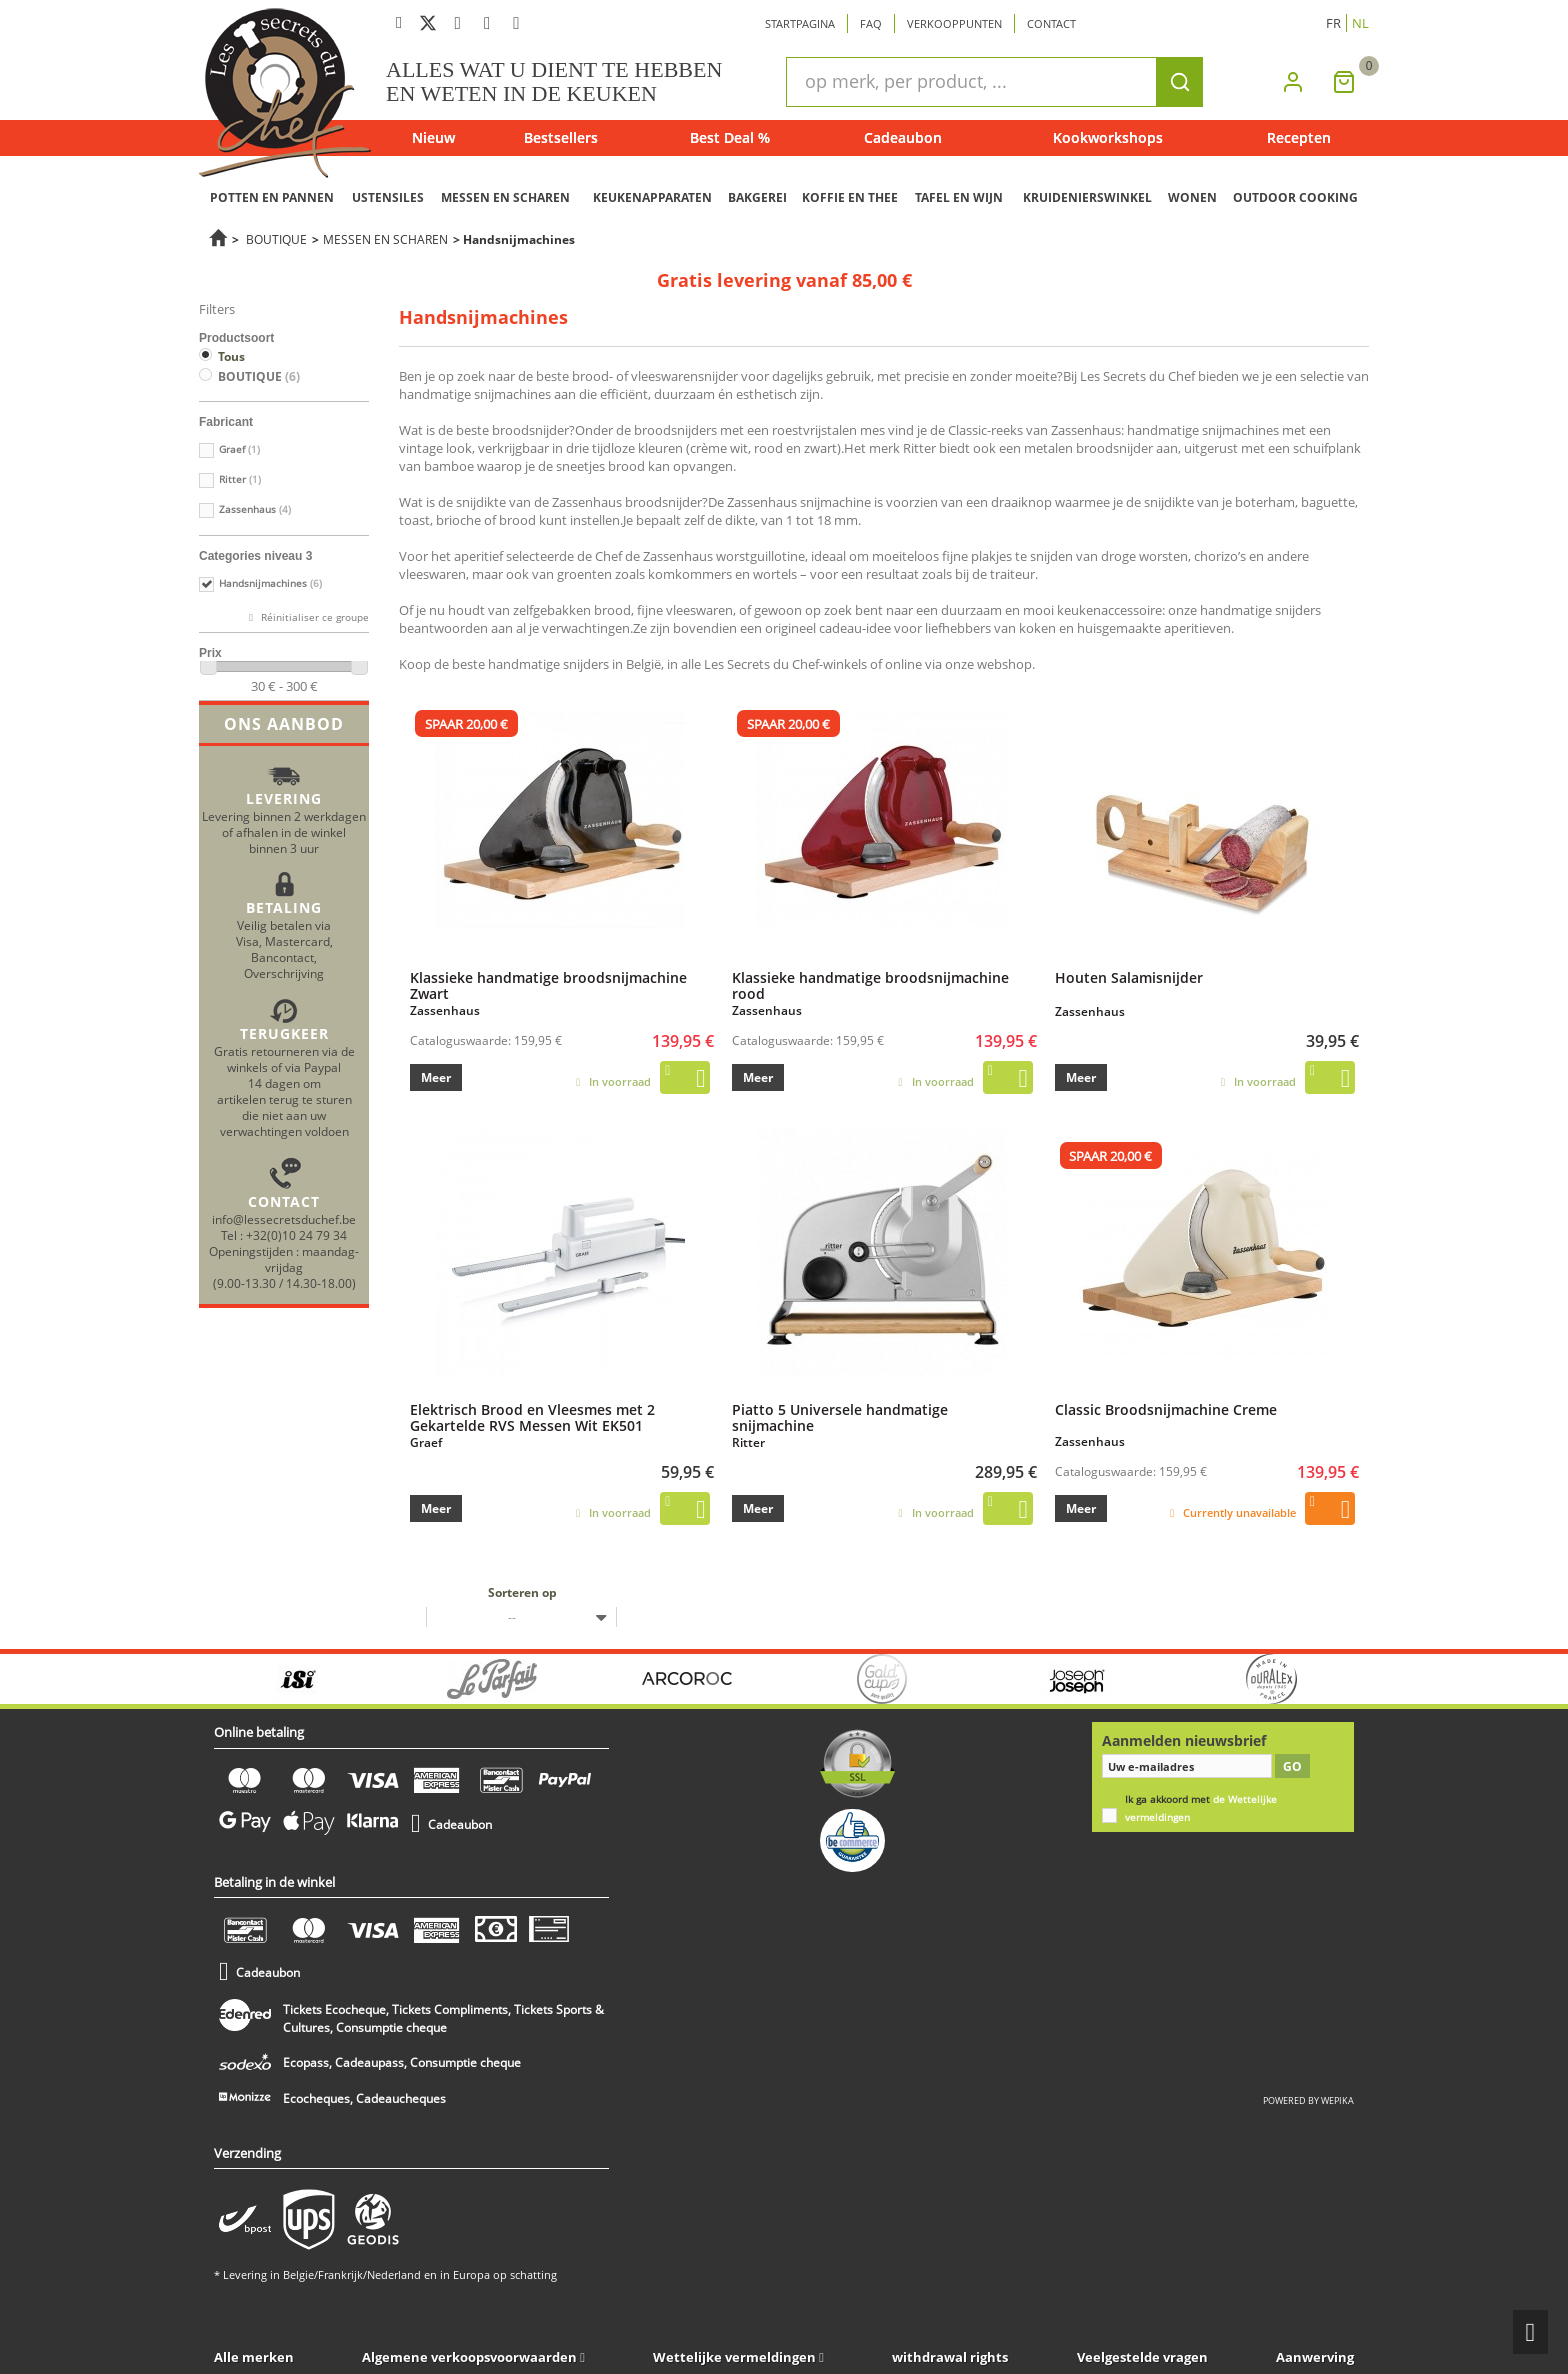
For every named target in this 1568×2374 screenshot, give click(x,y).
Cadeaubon (903, 137)
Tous (231, 356)
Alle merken (254, 2357)
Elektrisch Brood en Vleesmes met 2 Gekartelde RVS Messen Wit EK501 (532, 1417)
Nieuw (433, 137)
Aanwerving (1315, 2357)
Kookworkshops (1108, 137)
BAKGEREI (757, 197)
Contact (1051, 23)
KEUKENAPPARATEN (652, 197)
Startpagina (800, 23)
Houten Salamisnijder (1129, 977)
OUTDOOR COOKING (1295, 197)
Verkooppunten (954, 23)
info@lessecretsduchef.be (284, 1219)
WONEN (1192, 197)
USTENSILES (388, 197)
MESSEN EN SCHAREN (505, 197)
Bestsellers (561, 137)
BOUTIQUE (276, 239)
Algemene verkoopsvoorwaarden (469, 2357)
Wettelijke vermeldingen (734, 2357)
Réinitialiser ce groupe (313, 617)
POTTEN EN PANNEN (272, 197)
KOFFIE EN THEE (850, 197)
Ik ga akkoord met (1201, 1808)
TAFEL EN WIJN (959, 197)
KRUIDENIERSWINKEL (1087, 197)
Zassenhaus (255, 509)
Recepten (1299, 137)
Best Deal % (730, 137)
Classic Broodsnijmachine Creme (1166, 1409)
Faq (871, 23)
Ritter (240, 479)
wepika (1337, 2100)
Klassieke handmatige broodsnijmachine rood (870, 985)
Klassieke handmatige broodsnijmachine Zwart (548, 985)
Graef (239, 449)
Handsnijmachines (270, 583)
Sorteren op (522, 1592)
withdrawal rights (950, 2357)
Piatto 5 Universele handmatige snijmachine (840, 1417)
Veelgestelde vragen (1142, 2357)
